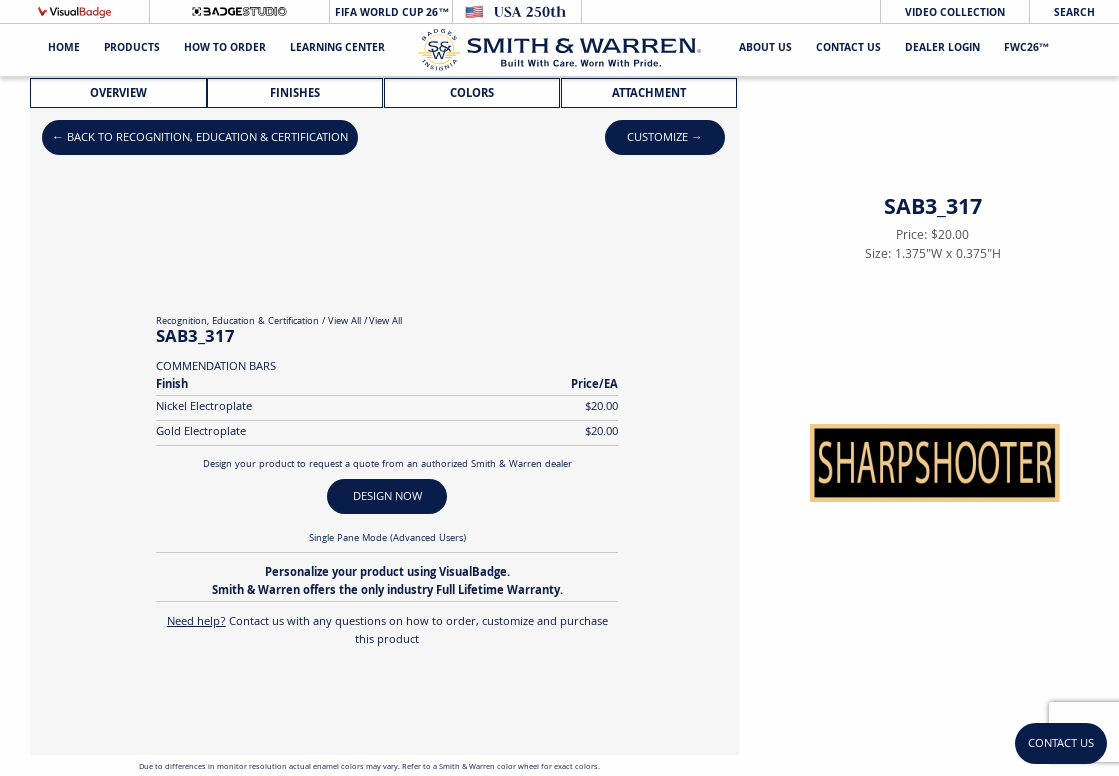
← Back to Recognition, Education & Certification (200, 138)
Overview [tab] (118, 94)
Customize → (665, 138)
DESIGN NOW (387, 497)
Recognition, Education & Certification (237, 322)
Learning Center (337, 49)
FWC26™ (1027, 49)
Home (64, 49)
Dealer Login (942, 49)
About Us (765, 49)
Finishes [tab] (295, 94)
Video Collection (955, 13)
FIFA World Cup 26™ (390, 13)
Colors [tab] (472, 94)
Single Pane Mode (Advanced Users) (387, 539)
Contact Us (848, 49)
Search (1074, 13)
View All (344, 322)
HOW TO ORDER (225, 49)
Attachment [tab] (649, 94)
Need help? (196, 622)
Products (132, 49)
